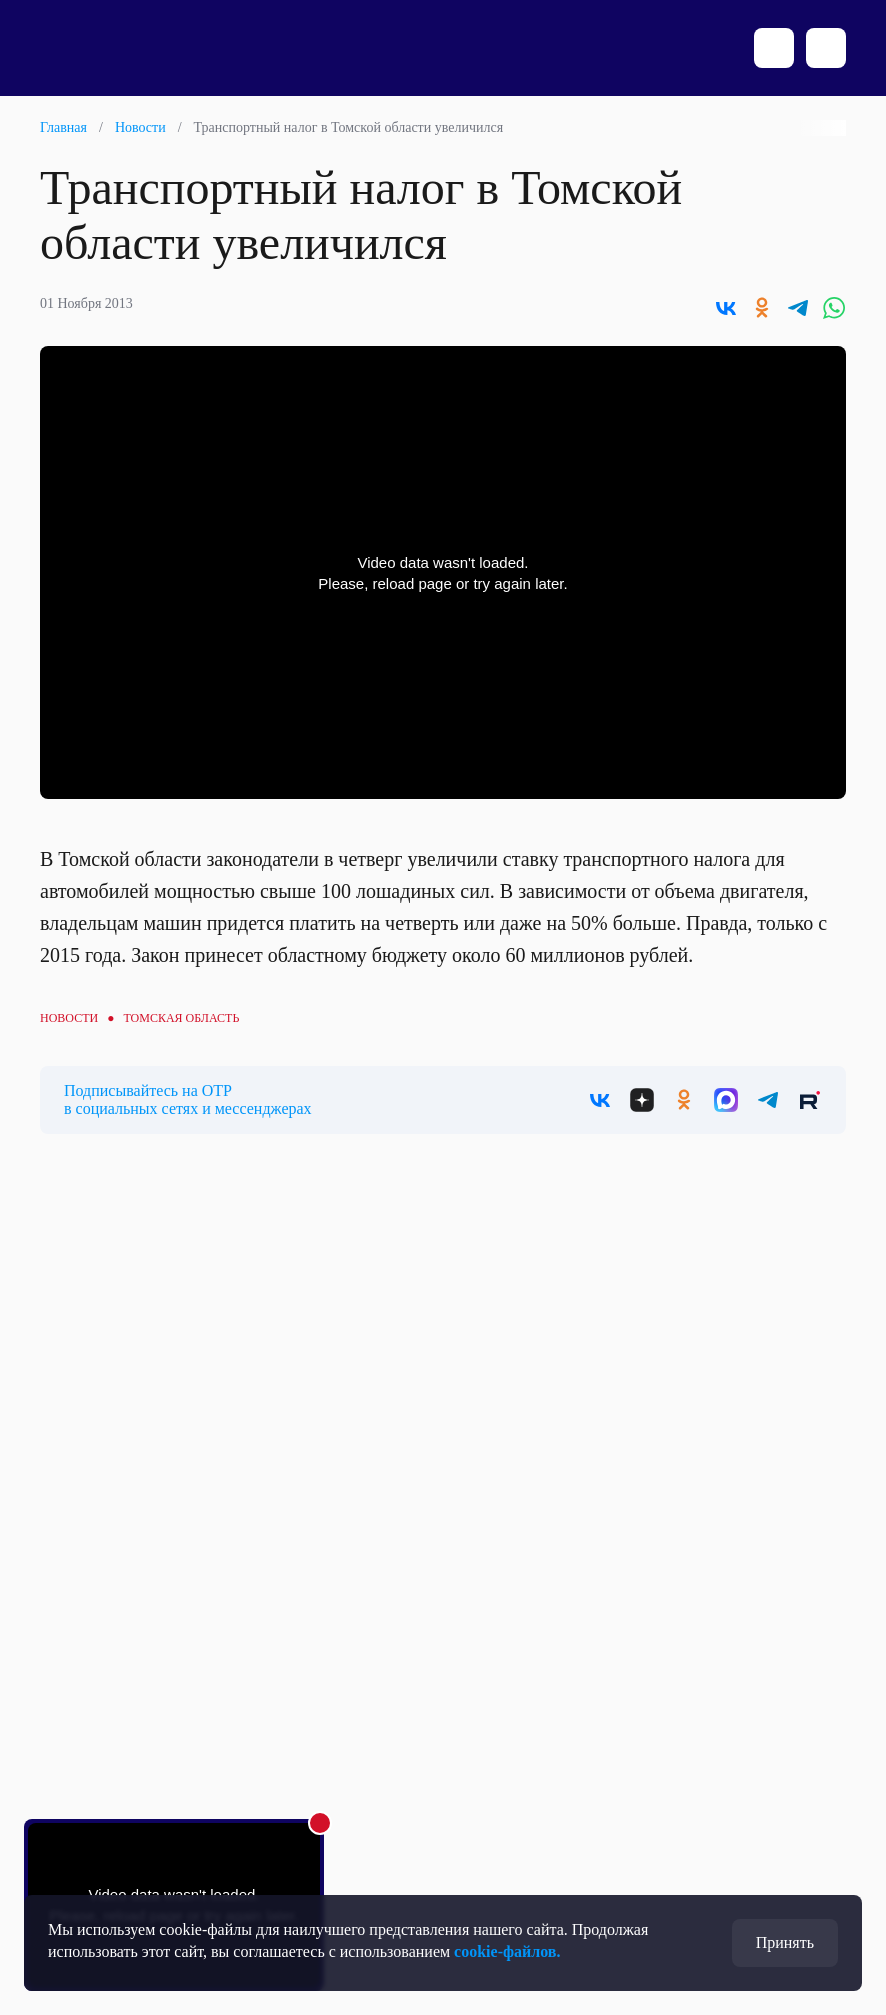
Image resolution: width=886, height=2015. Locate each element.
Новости (140, 127)
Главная (63, 127)
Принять (785, 1942)
